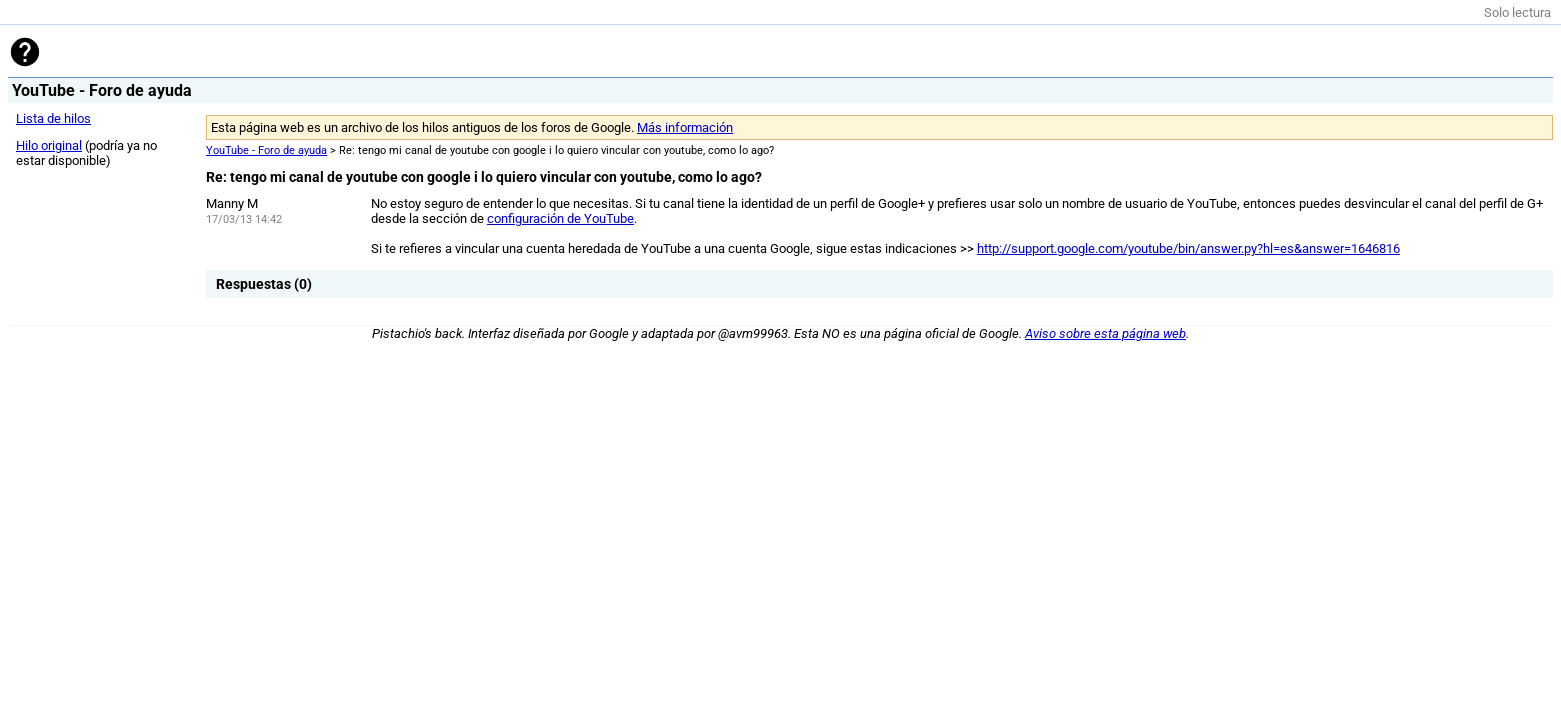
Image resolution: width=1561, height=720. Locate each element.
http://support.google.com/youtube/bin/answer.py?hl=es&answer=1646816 (1188, 248)
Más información (685, 127)
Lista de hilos (53, 118)
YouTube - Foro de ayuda (266, 150)
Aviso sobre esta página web (1105, 333)
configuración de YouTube (560, 218)
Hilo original (49, 145)
